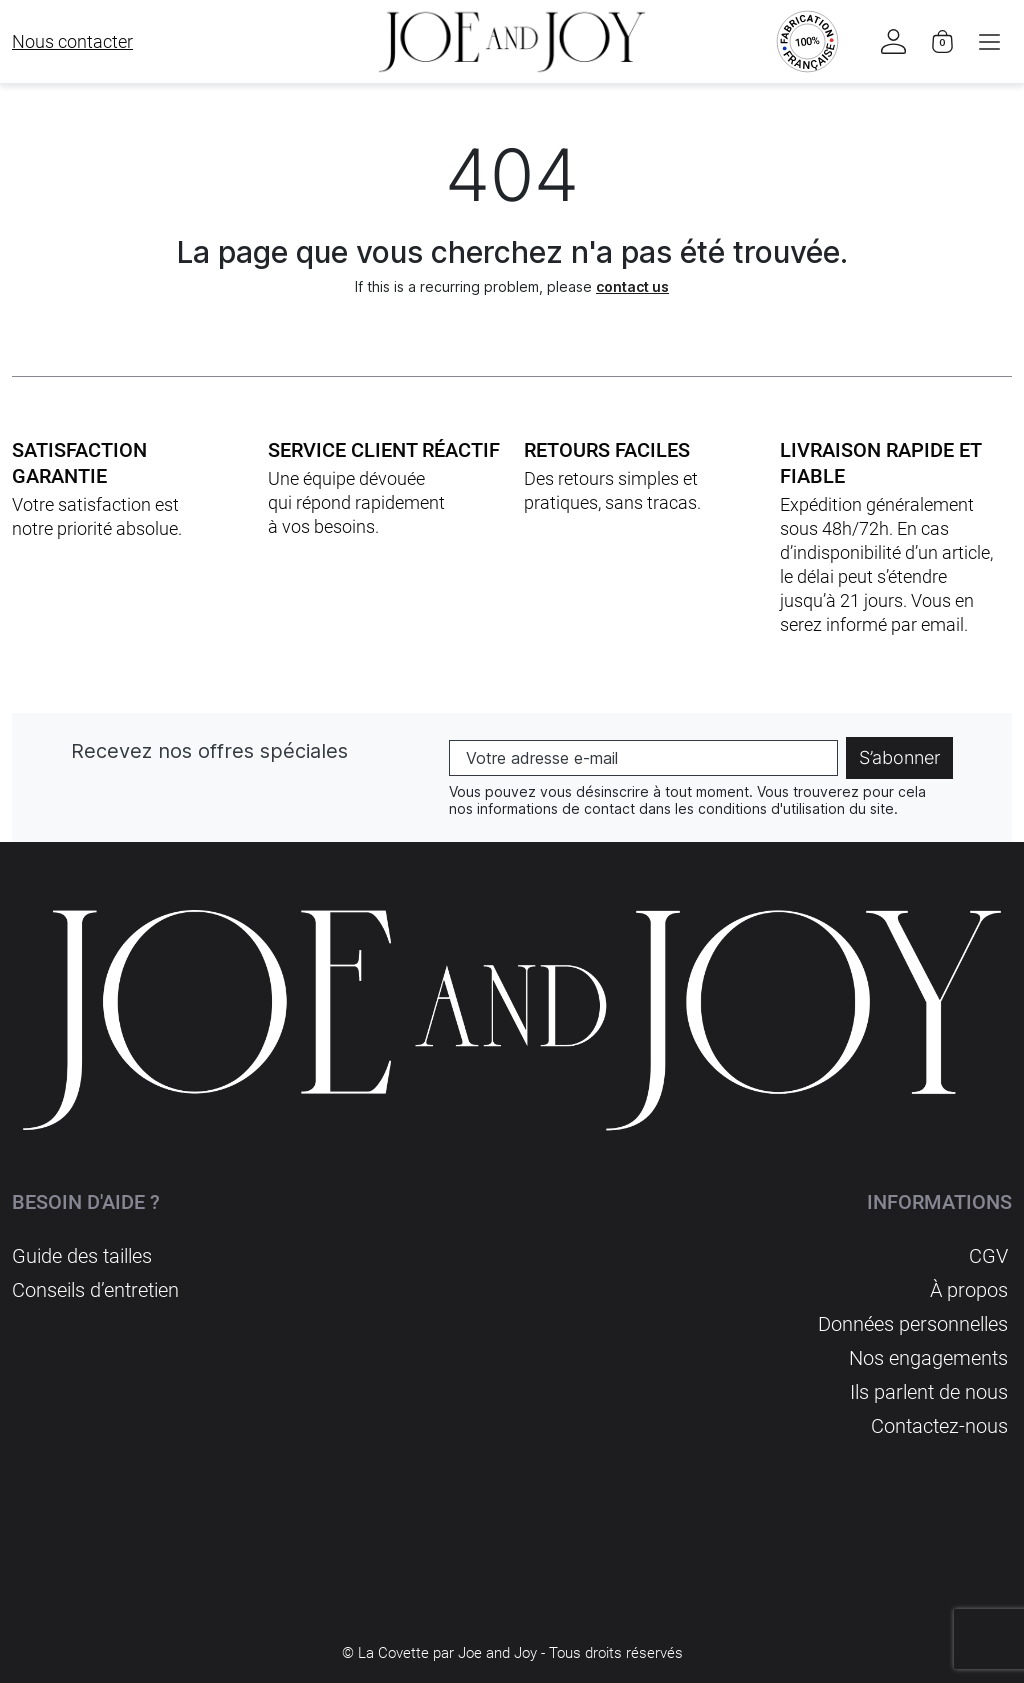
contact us (632, 286)
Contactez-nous (939, 1426)
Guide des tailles (82, 1256)
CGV (988, 1256)
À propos (969, 1290)
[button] (989, 42)
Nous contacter (72, 41)
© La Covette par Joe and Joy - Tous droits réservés (512, 1653)
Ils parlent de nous (929, 1392)
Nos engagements (928, 1358)
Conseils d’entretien (95, 1290)
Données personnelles (913, 1324)
